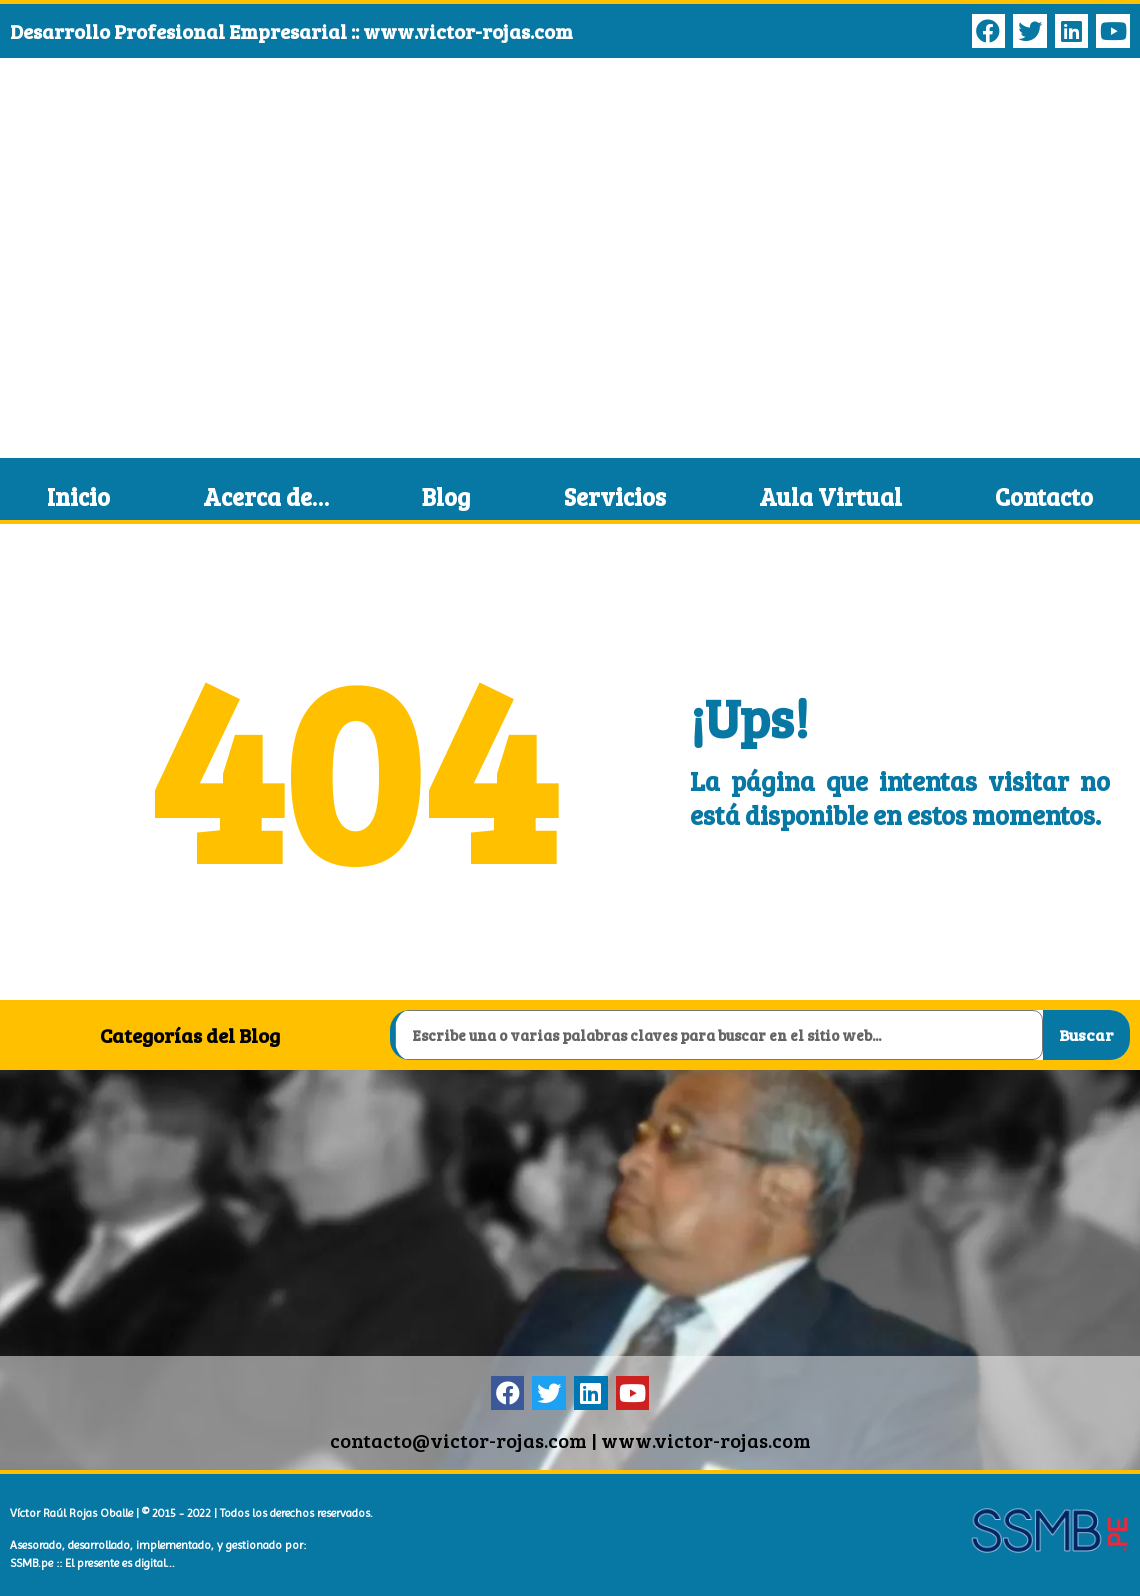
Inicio (78, 496)
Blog (446, 496)
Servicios (615, 496)
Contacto (1044, 496)
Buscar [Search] (1086, 1034)
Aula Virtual (830, 496)
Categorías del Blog (190, 1035)
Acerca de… (266, 496)
